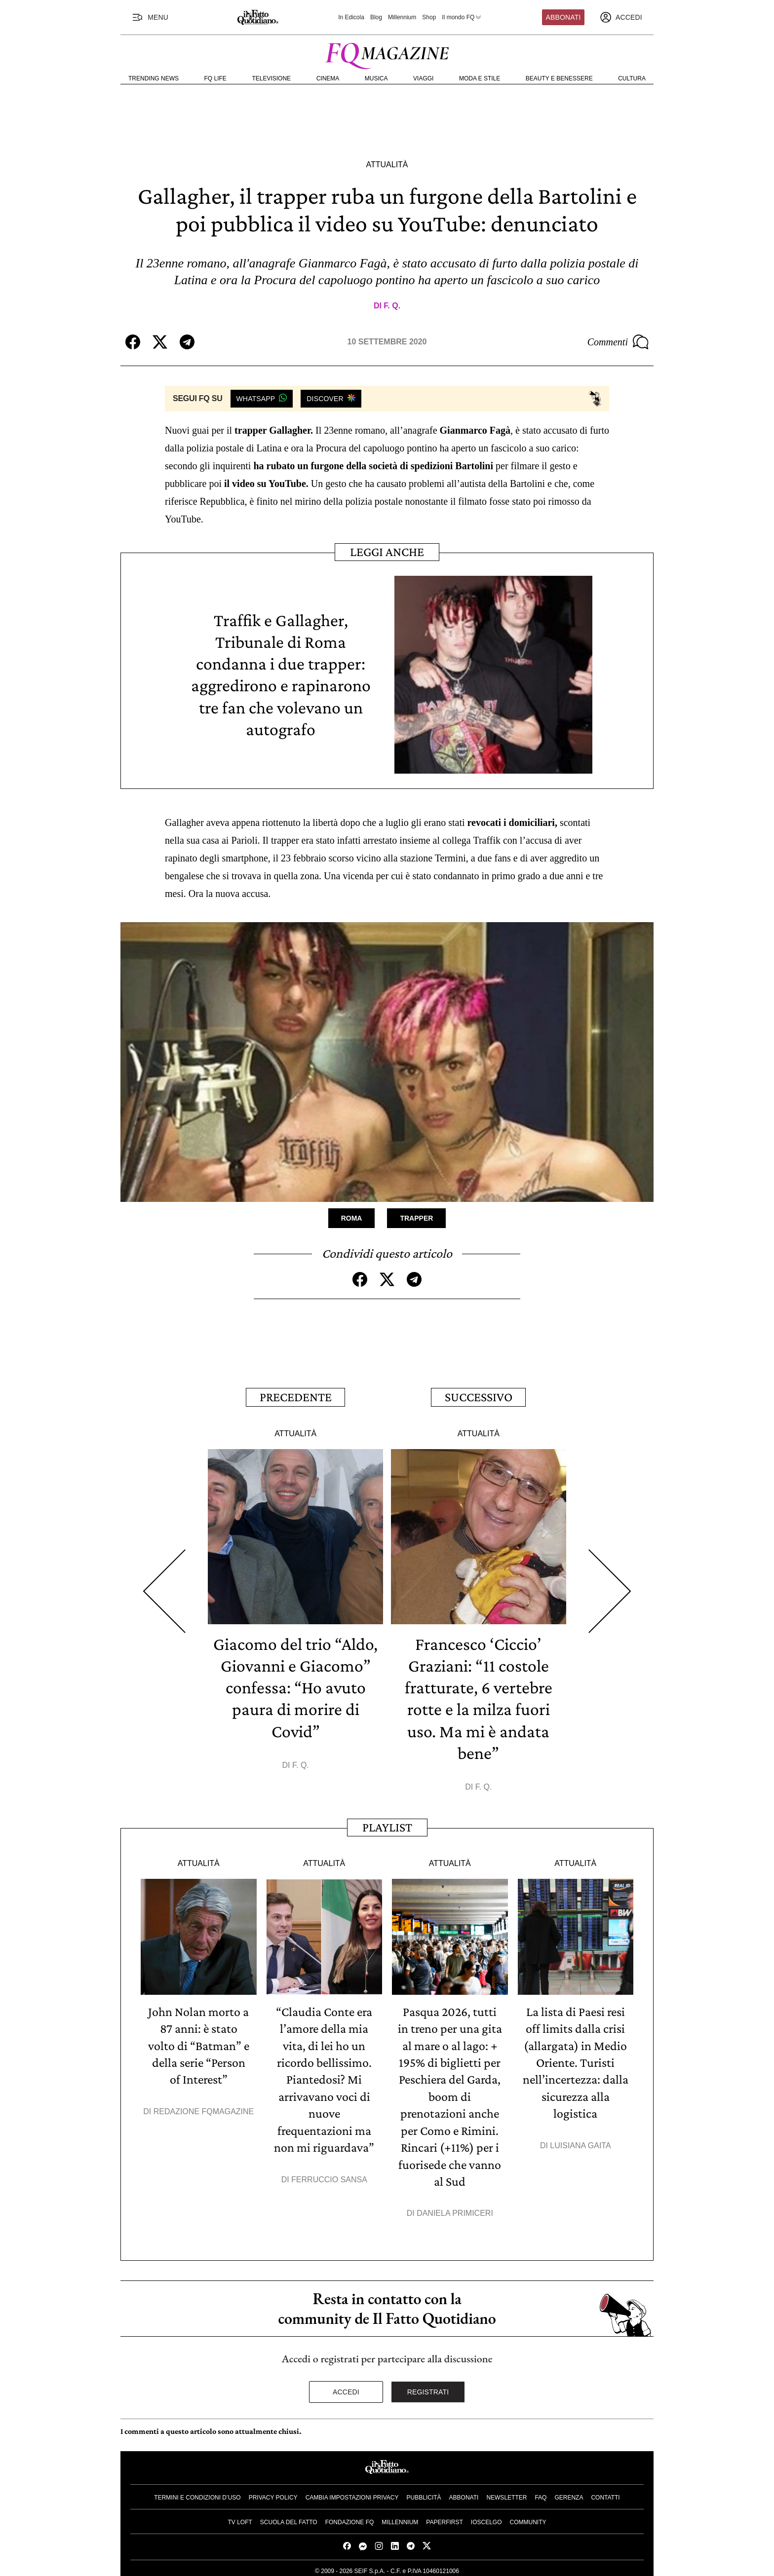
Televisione (271, 78)
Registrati (428, 2387)
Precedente (296, 1396)
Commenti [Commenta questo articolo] (618, 342)
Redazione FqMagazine (204, 2108)
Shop (429, 17)
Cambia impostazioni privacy (352, 2493)
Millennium (402, 17)
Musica (376, 78)
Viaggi (423, 78)
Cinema (328, 78)
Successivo (478, 1396)
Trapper (416, 1218)
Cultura (632, 78)
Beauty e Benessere (559, 78)
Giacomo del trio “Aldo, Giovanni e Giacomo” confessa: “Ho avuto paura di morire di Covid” (295, 1686)
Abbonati (563, 17)
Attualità (387, 164)
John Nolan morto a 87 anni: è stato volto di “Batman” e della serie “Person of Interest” (198, 2043)
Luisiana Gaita (580, 2142)
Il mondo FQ (462, 17)
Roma (351, 1218)
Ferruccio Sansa (329, 2175)
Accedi (346, 2387)
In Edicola (351, 17)
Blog (376, 17)
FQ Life (215, 78)
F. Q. (392, 305)
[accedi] (621, 17)
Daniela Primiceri (455, 2209)
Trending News (153, 78)
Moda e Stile (479, 78)
